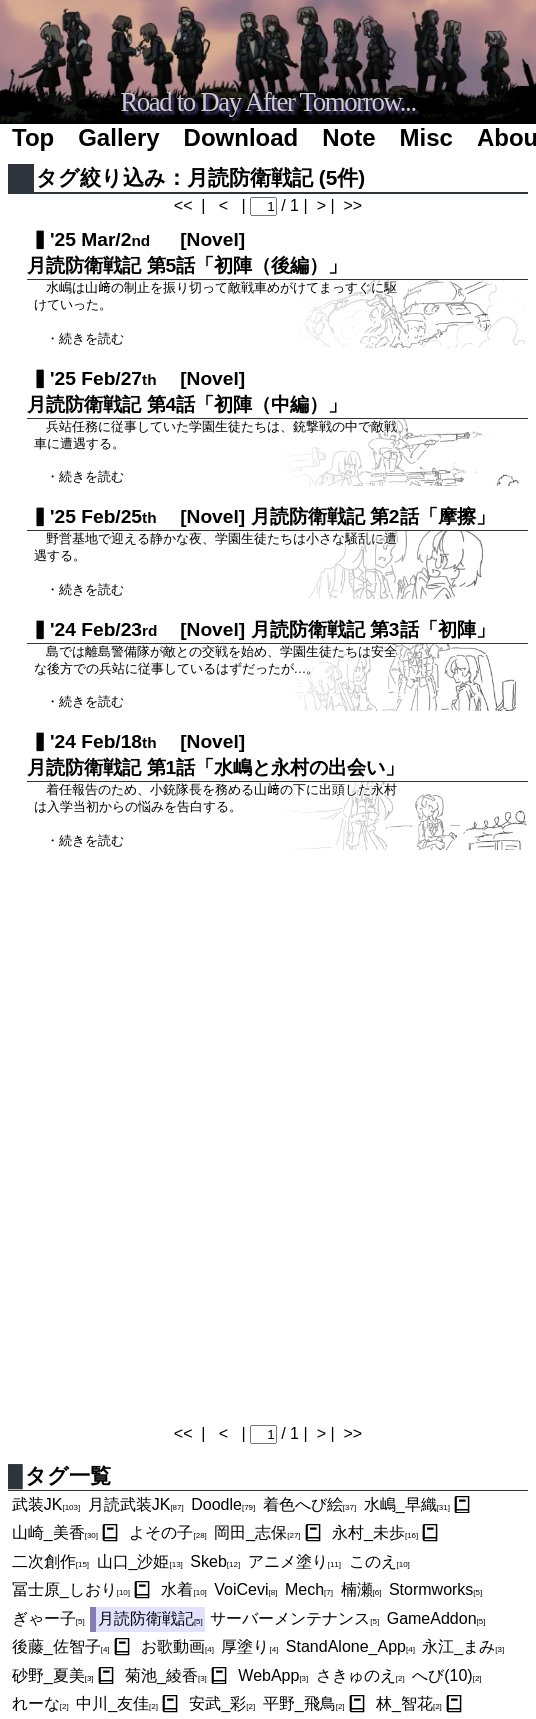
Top (33, 137)
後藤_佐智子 (61, 1646)
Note (348, 137)
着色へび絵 (309, 1504)
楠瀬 (361, 1589)
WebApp (273, 1675)
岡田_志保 (257, 1532)
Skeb (215, 1561)
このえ (379, 1561)
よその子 (167, 1532)
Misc (426, 137)
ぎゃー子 (48, 1618)
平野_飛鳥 (304, 1703)
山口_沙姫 (140, 1561)
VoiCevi (245, 1589)
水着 (183, 1589)
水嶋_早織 (407, 1504)
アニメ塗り (294, 1561)
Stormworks (435, 1589)
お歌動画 (177, 1646)
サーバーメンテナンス (294, 1618)
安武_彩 (222, 1703)
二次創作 (50, 1561)
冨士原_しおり (71, 1589)
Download (241, 137)
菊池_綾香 (166, 1675)
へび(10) (446, 1675)
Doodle (223, 1504)
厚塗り (249, 1646)
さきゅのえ (360, 1675)
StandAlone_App (350, 1646)
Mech (309, 1589)
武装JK (46, 1504)
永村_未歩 (375, 1532)
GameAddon (436, 1618)
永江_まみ (463, 1646)
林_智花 (409, 1703)
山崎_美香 (55, 1532)
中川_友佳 (117, 1703)
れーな (40, 1703)
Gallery (118, 137)
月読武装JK (136, 1504)
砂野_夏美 (53, 1675)
